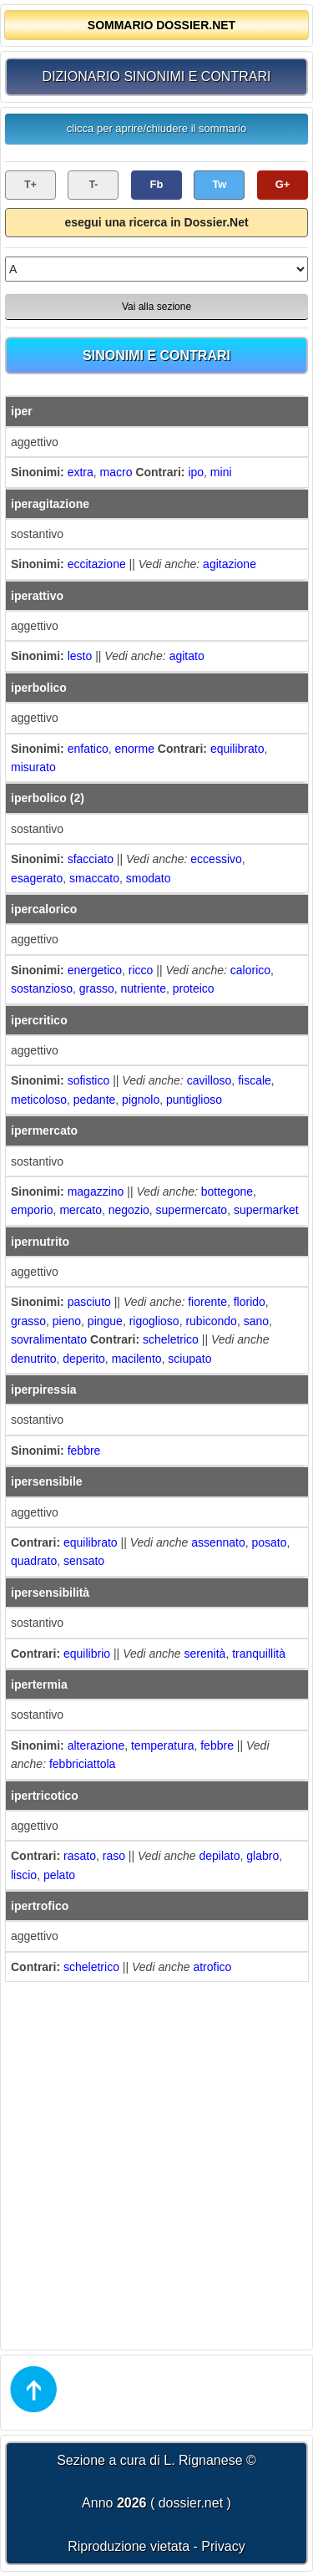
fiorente (207, 1301)
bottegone (227, 1191)
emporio (32, 1210)
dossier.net (191, 2503)
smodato (148, 878)
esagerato (37, 878)
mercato (80, 1210)
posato (269, 1542)
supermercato (192, 1210)
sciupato (189, 1358)
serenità (205, 1653)
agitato (186, 656)
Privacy (223, 2546)
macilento (137, 1358)
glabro (262, 1855)
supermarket (266, 1210)
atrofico (212, 1967)
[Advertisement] (156, 2163)
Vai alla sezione (156, 306)
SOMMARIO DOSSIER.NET (161, 25)
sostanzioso (42, 988)
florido (249, 1301)
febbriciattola (82, 1764)
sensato (83, 1560)
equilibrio (86, 1653)
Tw (219, 184)
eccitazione (97, 564)
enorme (134, 748)
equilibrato (237, 748)
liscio (24, 1875)
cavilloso (209, 1080)
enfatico (88, 748)
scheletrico (171, 1339)
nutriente (143, 988)
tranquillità (258, 1653)
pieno (67, 1321)
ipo (196, 472)
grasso (96, 988)
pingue (105, 1321)
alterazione (96, 1745)
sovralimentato (49, 1339)
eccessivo (215, 859)
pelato (59, 1875)
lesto (80, 656)
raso (114, 1855)
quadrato (34, 1560)
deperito (84, 1358)
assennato (218, 1542)
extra (80, 472)
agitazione (229, 564)
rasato (79, 1855)
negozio (129, 1210)
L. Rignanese (203, 2460)
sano (256, 1321)
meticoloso (39, 1099)
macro (116, 472)
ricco (141, 970)
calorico (250, 970)
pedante (94, 1099)
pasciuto (89, 1301)
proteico (194, 988)
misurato (33, 767)
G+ (282, 184)
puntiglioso (194, 1099)
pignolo (140, 1099)
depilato (219, 1855)
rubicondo (211, 1321)
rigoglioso (154, 1321)
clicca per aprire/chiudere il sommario (156, 128)
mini (221, 472)
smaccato (94, 878)
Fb (157, 184)
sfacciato (91, 859)
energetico (95, 970)
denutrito (33, 1358)
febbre (84, 1450)
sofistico (89, 1080)
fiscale (254, 1080)
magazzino (96, 1191)
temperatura (162, 1745)
